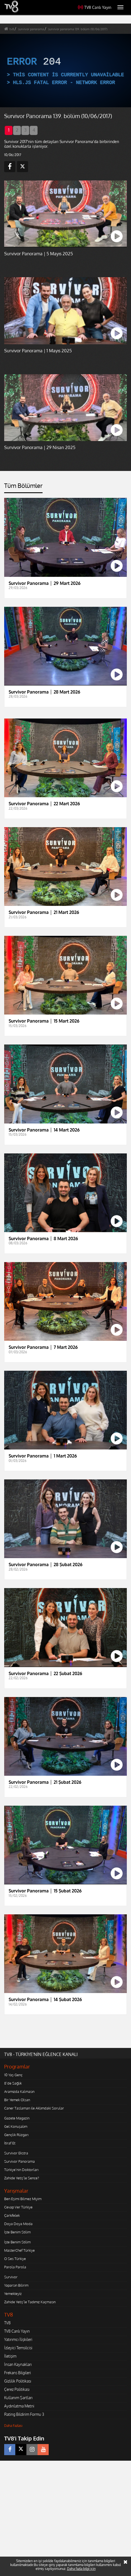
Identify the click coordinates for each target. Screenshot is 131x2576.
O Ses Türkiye (15, 2258)
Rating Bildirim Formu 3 (24, 2414)
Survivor (11, 2277)
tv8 (11, 29)
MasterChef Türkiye (19, 2250)
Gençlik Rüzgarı (16, 2134)
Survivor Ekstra (16, 2153)
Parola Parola (15, 2267)
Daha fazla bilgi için (81, 2569)
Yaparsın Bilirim (16, 2285)
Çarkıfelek (12, 2215)
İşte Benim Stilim (17, 2232)
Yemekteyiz (13, 2293)
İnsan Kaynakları (18, 2364)
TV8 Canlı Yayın (94, 7)
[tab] (23, 487)
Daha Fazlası (13, 2426)
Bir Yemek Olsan (17, 2100)
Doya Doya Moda (18, 2223)
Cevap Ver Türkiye (18, 2207)
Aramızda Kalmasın (19, 2091)
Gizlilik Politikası (17, 2381)
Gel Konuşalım (15, 2126)
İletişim (10, 2356)
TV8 (7, 2322)
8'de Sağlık (13, 2083)
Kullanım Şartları (18, 2397)
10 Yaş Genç (13, 2075)
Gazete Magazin (16, 2118)
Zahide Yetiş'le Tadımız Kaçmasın (30, 2302)
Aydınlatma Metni (19, 2406)
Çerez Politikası (16, 2389)
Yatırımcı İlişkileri (18, 2339)
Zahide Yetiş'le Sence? (21, 2178)
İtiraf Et (9, 2143)
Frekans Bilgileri (17, 2372)
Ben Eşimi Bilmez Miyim (22, 2199)
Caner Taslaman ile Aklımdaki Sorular (34, 2108)
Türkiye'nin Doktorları (21, 2169)
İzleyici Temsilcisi (18, 2347)
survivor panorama (31, 29)
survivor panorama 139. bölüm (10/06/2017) (77, 29)
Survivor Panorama (19, 2161)
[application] (65, 70)
